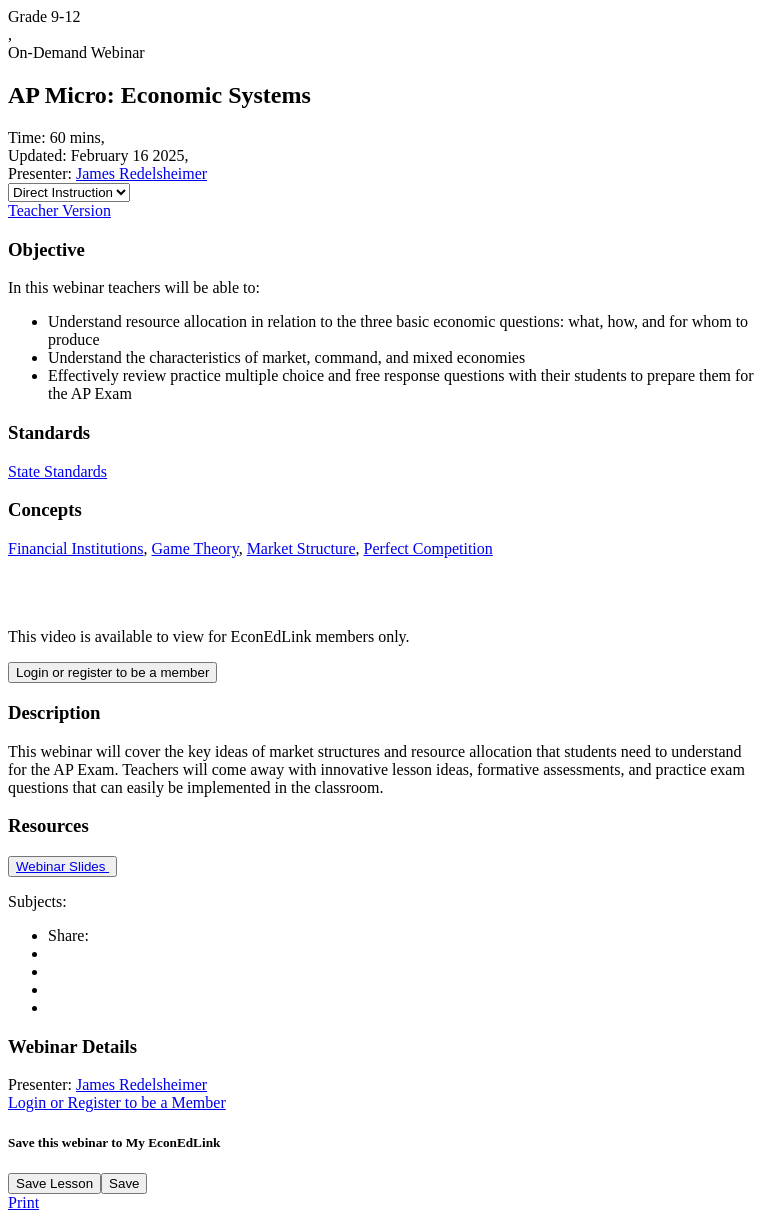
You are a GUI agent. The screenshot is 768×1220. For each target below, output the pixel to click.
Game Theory (195, 548)
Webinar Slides (62, 866)
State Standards (57, 471)
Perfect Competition (427, 548)
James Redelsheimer (141, 173)
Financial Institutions (76, 548)
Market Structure (301, 548)
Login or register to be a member (112, 672)
